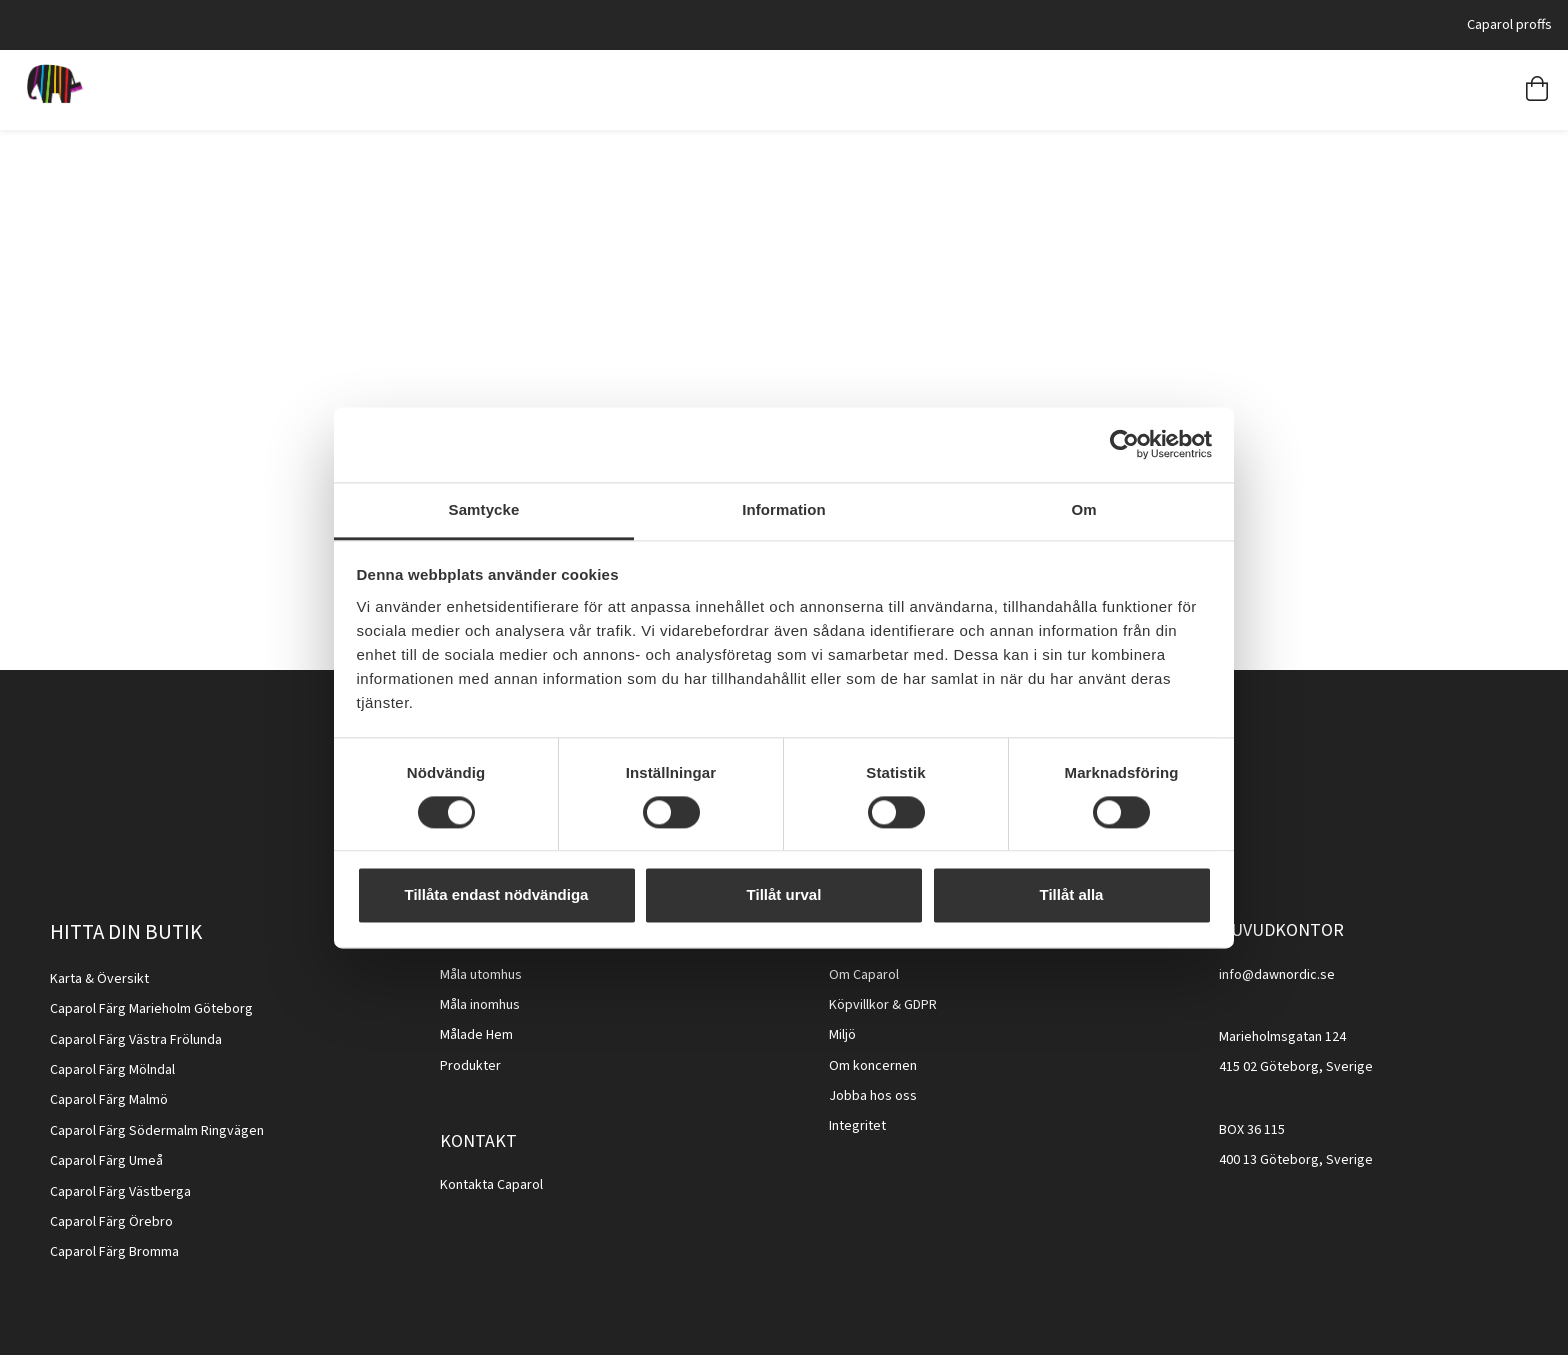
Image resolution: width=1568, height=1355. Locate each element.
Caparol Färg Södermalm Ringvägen (157, 1131)
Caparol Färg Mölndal (112, 1070)
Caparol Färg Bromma (114, 1252)
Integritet (857, 1126)
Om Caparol (864, 975)
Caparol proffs (1509, 24)
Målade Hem (476, 1035)
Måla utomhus (481, 975)
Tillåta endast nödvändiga (497, 895)
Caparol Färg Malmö (109, 1100)
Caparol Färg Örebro (111, 1222)
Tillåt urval (784, 895)
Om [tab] (1083, 509)
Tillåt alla (1072, 895)
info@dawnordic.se (1277, 975)
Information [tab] (784, 509)
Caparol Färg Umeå (106, 1161)
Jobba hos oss (873, 1096)
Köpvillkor (859, 1005)
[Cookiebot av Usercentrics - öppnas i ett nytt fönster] (1124, 444)
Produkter (470, 1066)
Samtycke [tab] (484, 509)
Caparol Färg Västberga (120, 1192)
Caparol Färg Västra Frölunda (136, 1040)
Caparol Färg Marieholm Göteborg (151, 1009)
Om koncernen (873, 1066)
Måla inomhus (480, 1005)
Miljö (842, 1035)
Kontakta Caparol (491, 1185)
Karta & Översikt (99, 979)
